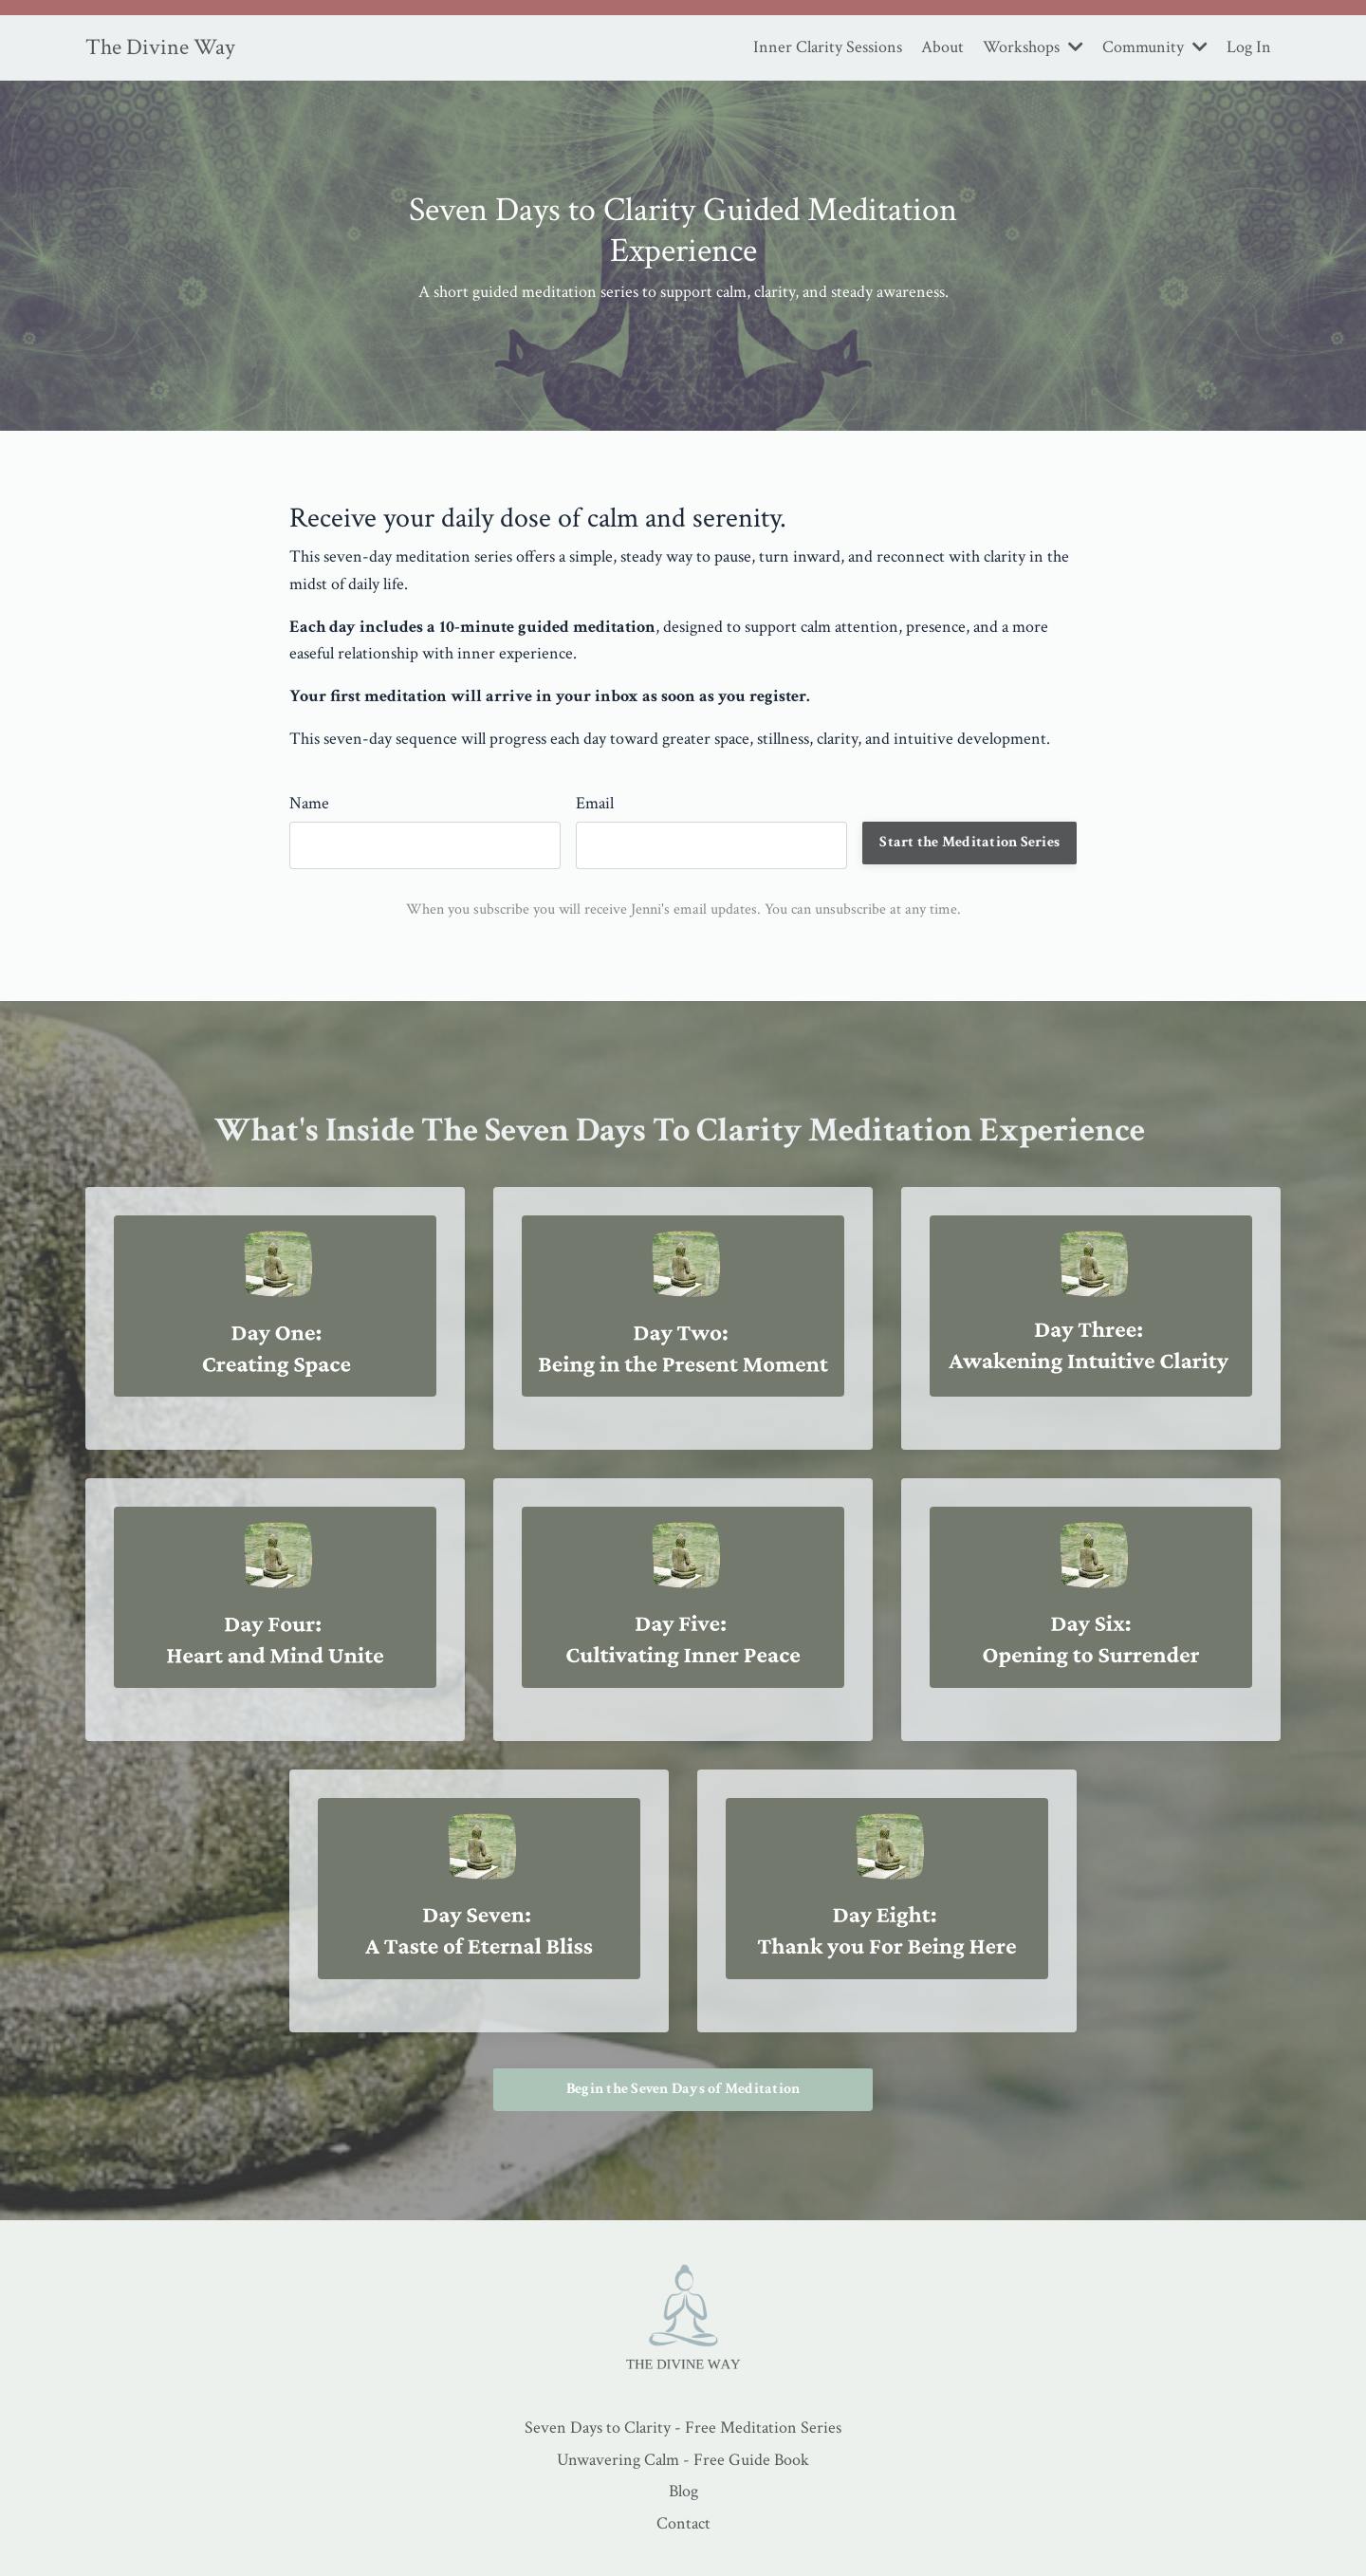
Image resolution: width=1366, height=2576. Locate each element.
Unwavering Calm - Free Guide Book (683, 2460)
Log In (1249, 47)
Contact (683, 2523)
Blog (683, 2491)
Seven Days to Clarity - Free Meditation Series (683, 2427)
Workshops (1033, 47)
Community (1155, 47)
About (942, 47)
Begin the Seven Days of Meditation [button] (683, 2089)
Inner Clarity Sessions (827, 47)
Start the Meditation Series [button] (969, 842)
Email (595, 803)
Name (309, 803)
